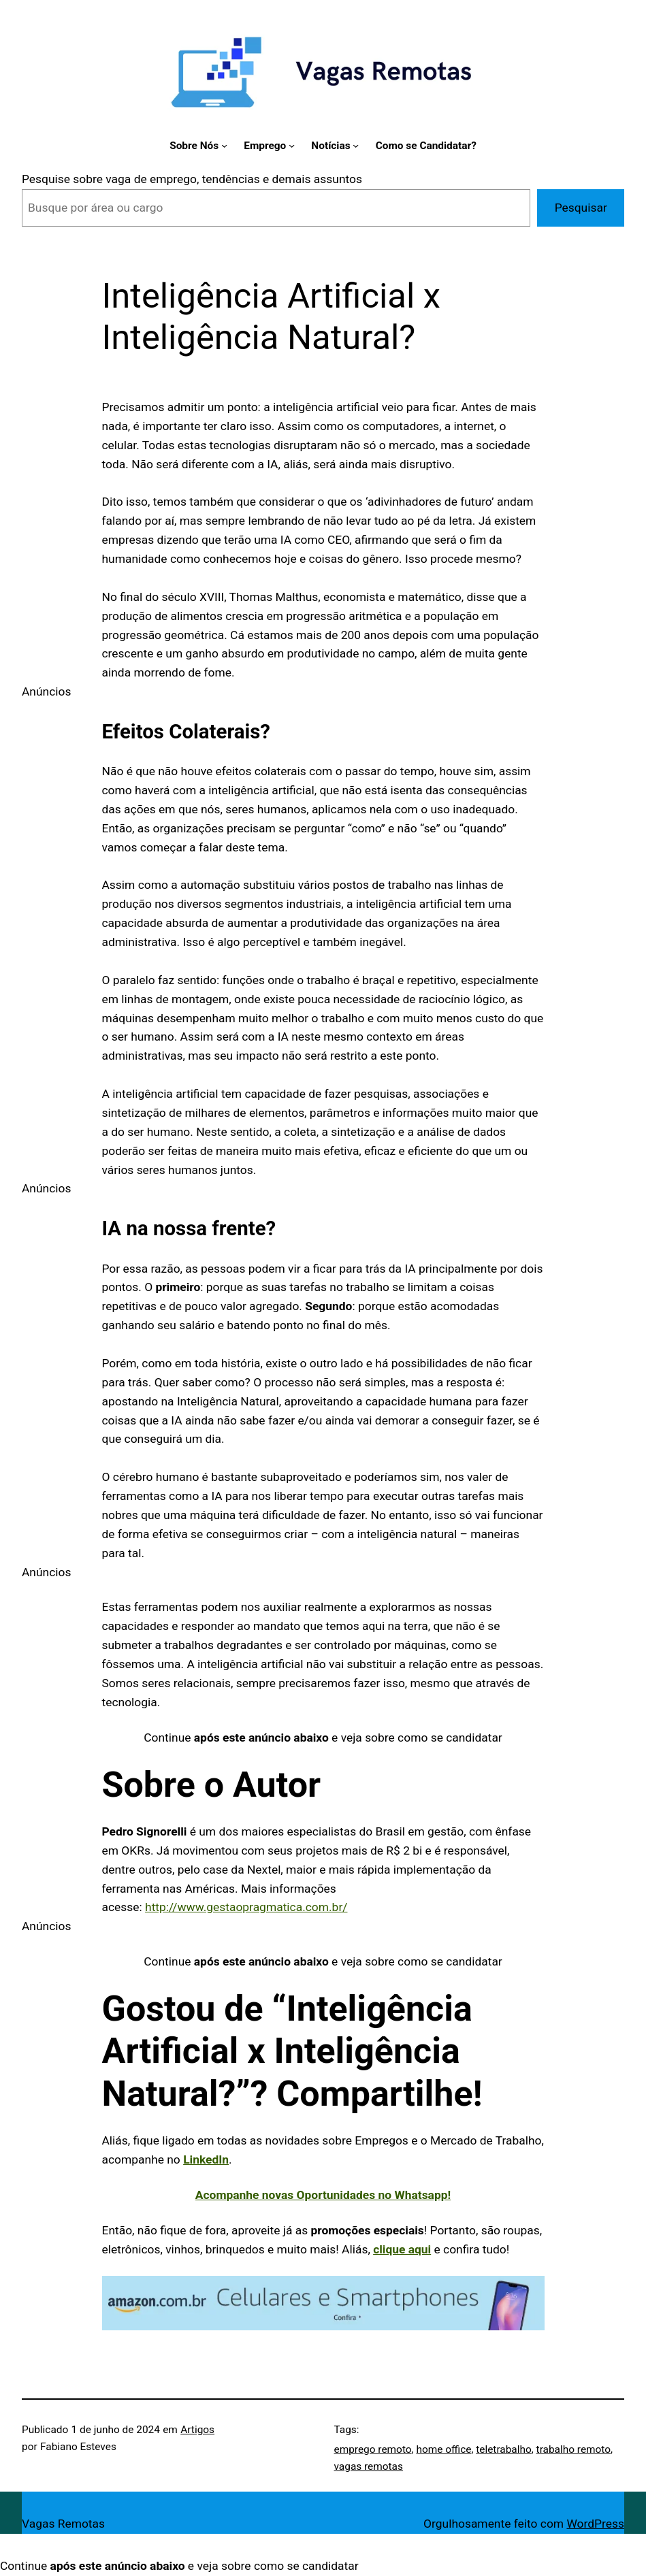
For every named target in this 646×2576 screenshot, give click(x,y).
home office (443, 2449)
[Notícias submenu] (356, 145)
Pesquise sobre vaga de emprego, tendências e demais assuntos (192, 179)
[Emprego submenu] (292, 145)
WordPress (595, 2523)
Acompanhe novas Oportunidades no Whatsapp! (323, 2195)
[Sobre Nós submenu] (224, 145)
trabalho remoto (573, 2449)
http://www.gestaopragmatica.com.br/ (246, 1907)
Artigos (197, 2430)
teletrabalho (504, 2449)
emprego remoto (373, 2449)
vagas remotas (368, 2466)
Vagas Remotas (63, 2523)
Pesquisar (581, 207)
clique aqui (402, 2249)
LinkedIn (206, 2159)
